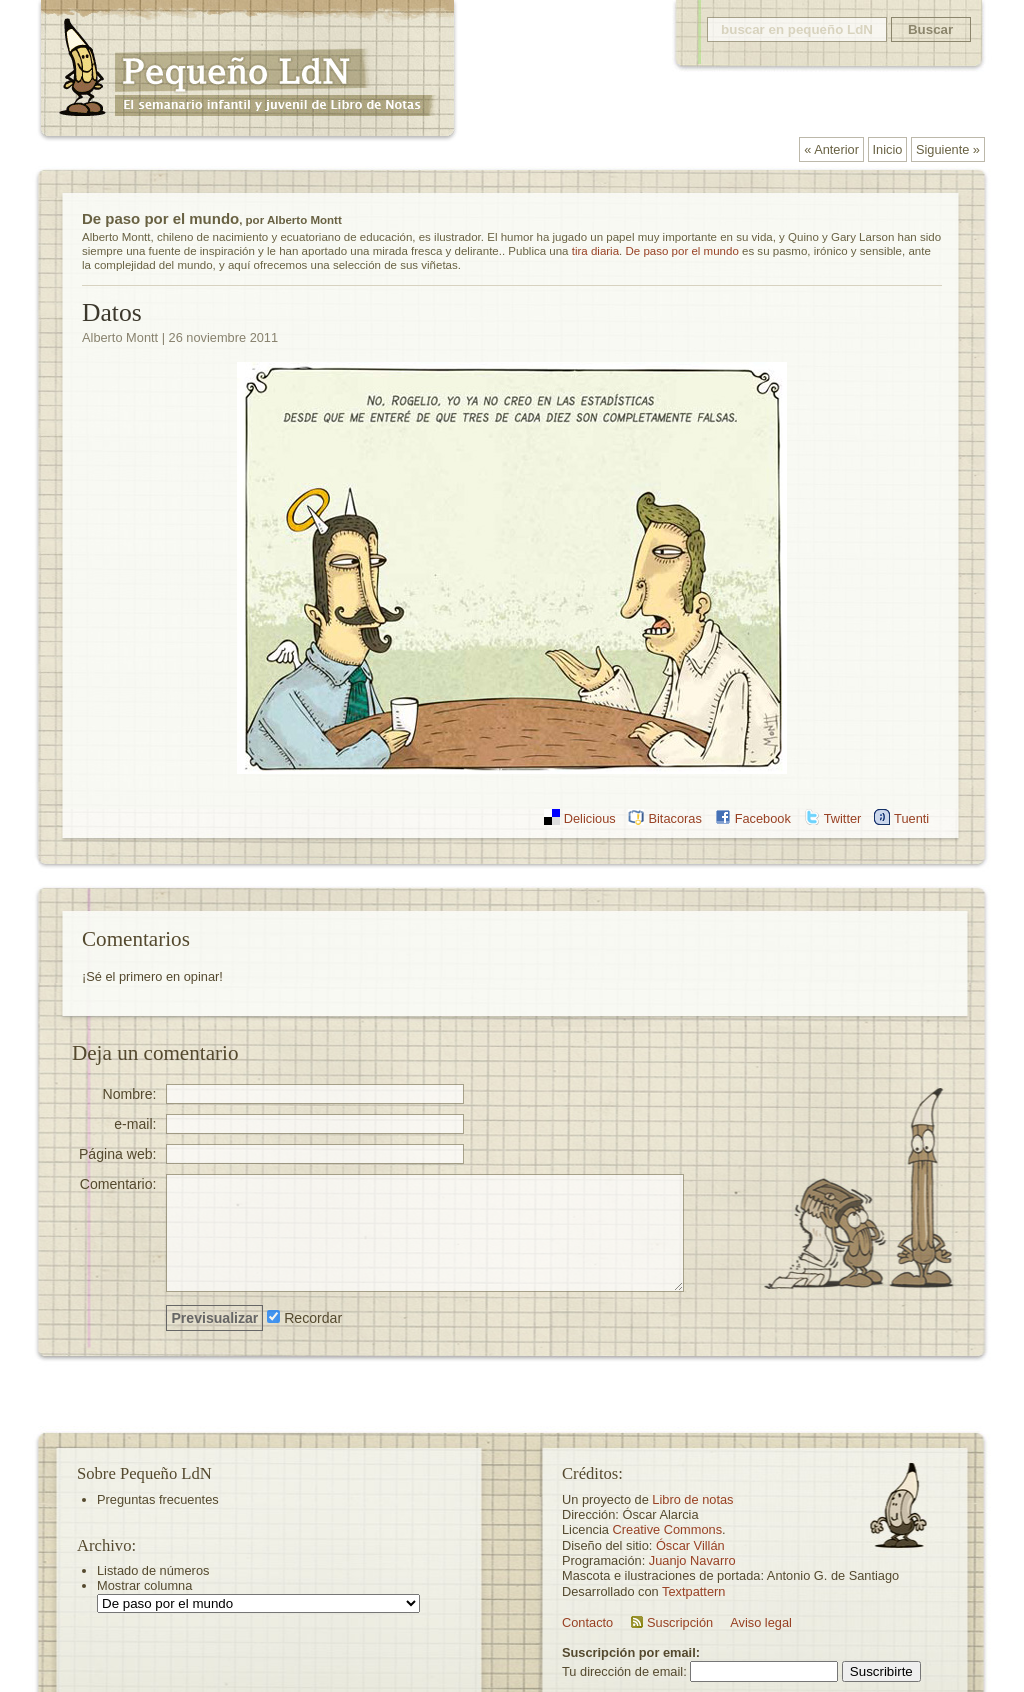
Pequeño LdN (246, 72)
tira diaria (595, 251)
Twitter (843, 818)
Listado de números (153, 1570)
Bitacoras (674, 818)
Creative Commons (668, 1529)
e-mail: (135, 1123)
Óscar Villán (690, 1545)
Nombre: (129, 1093)
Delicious (590, 818)
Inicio (888, 149)
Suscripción (680, 1622)
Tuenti (911, 818)
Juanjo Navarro (692, 1560)
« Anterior (831, 149)
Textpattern (693, 1591)
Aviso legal (761, 1622)
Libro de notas (692, 1499)
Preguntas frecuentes (158, 1499)
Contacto (587, 1622)
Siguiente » (948, 149)
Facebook (763, 818)
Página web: (118, 1153)
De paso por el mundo (160, 218)
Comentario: (118, 1183)
